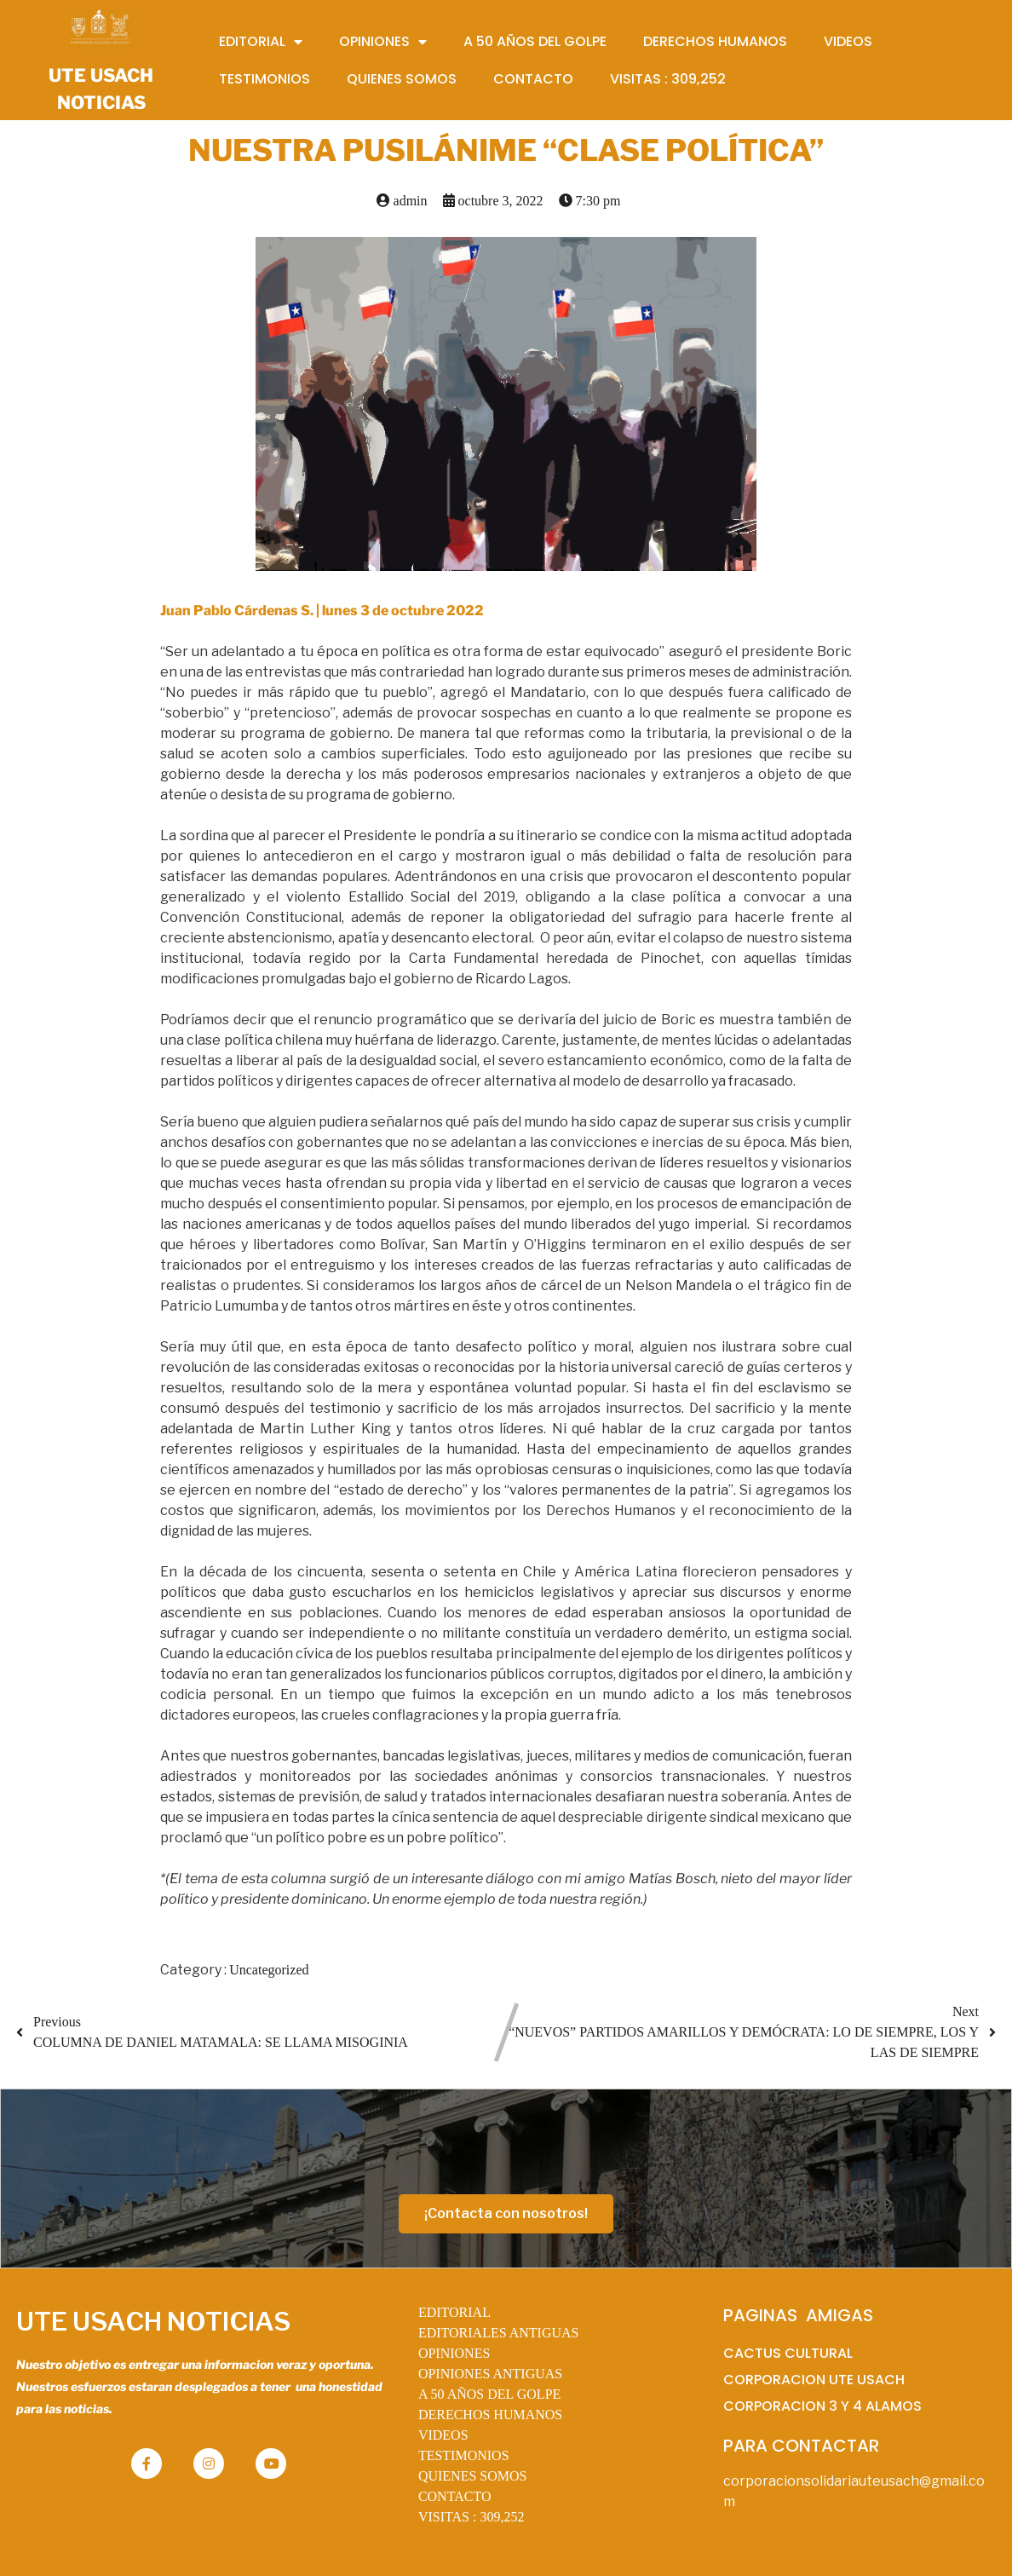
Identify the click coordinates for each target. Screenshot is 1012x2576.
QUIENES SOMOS (472, 2476)
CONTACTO (455, 2496)
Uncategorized (268, 1969)
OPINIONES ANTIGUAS (490, 2373)
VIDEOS (443, 2435)
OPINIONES (454, 2353)
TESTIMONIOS (463, 2455)
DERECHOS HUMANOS (490, 2414)
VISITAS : (471, 2517)
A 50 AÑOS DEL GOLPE (489, 2394)
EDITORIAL (454, 2312)
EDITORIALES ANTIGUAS (498, 2332)
